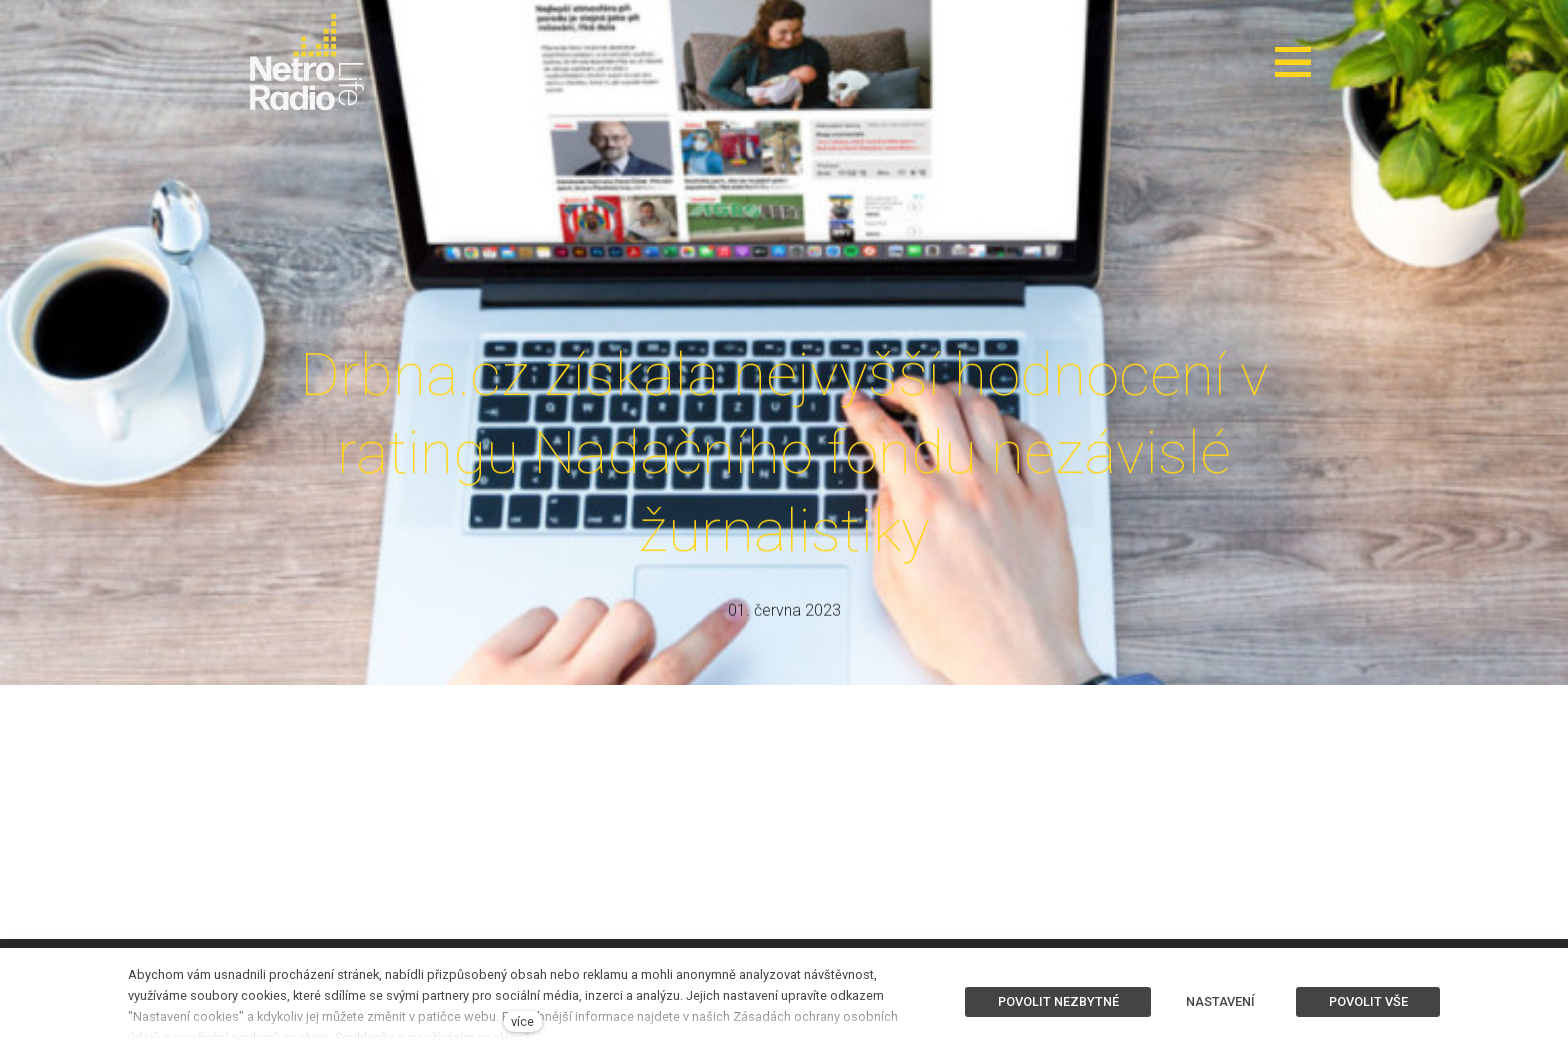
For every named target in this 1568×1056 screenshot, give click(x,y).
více (522, 1021)
